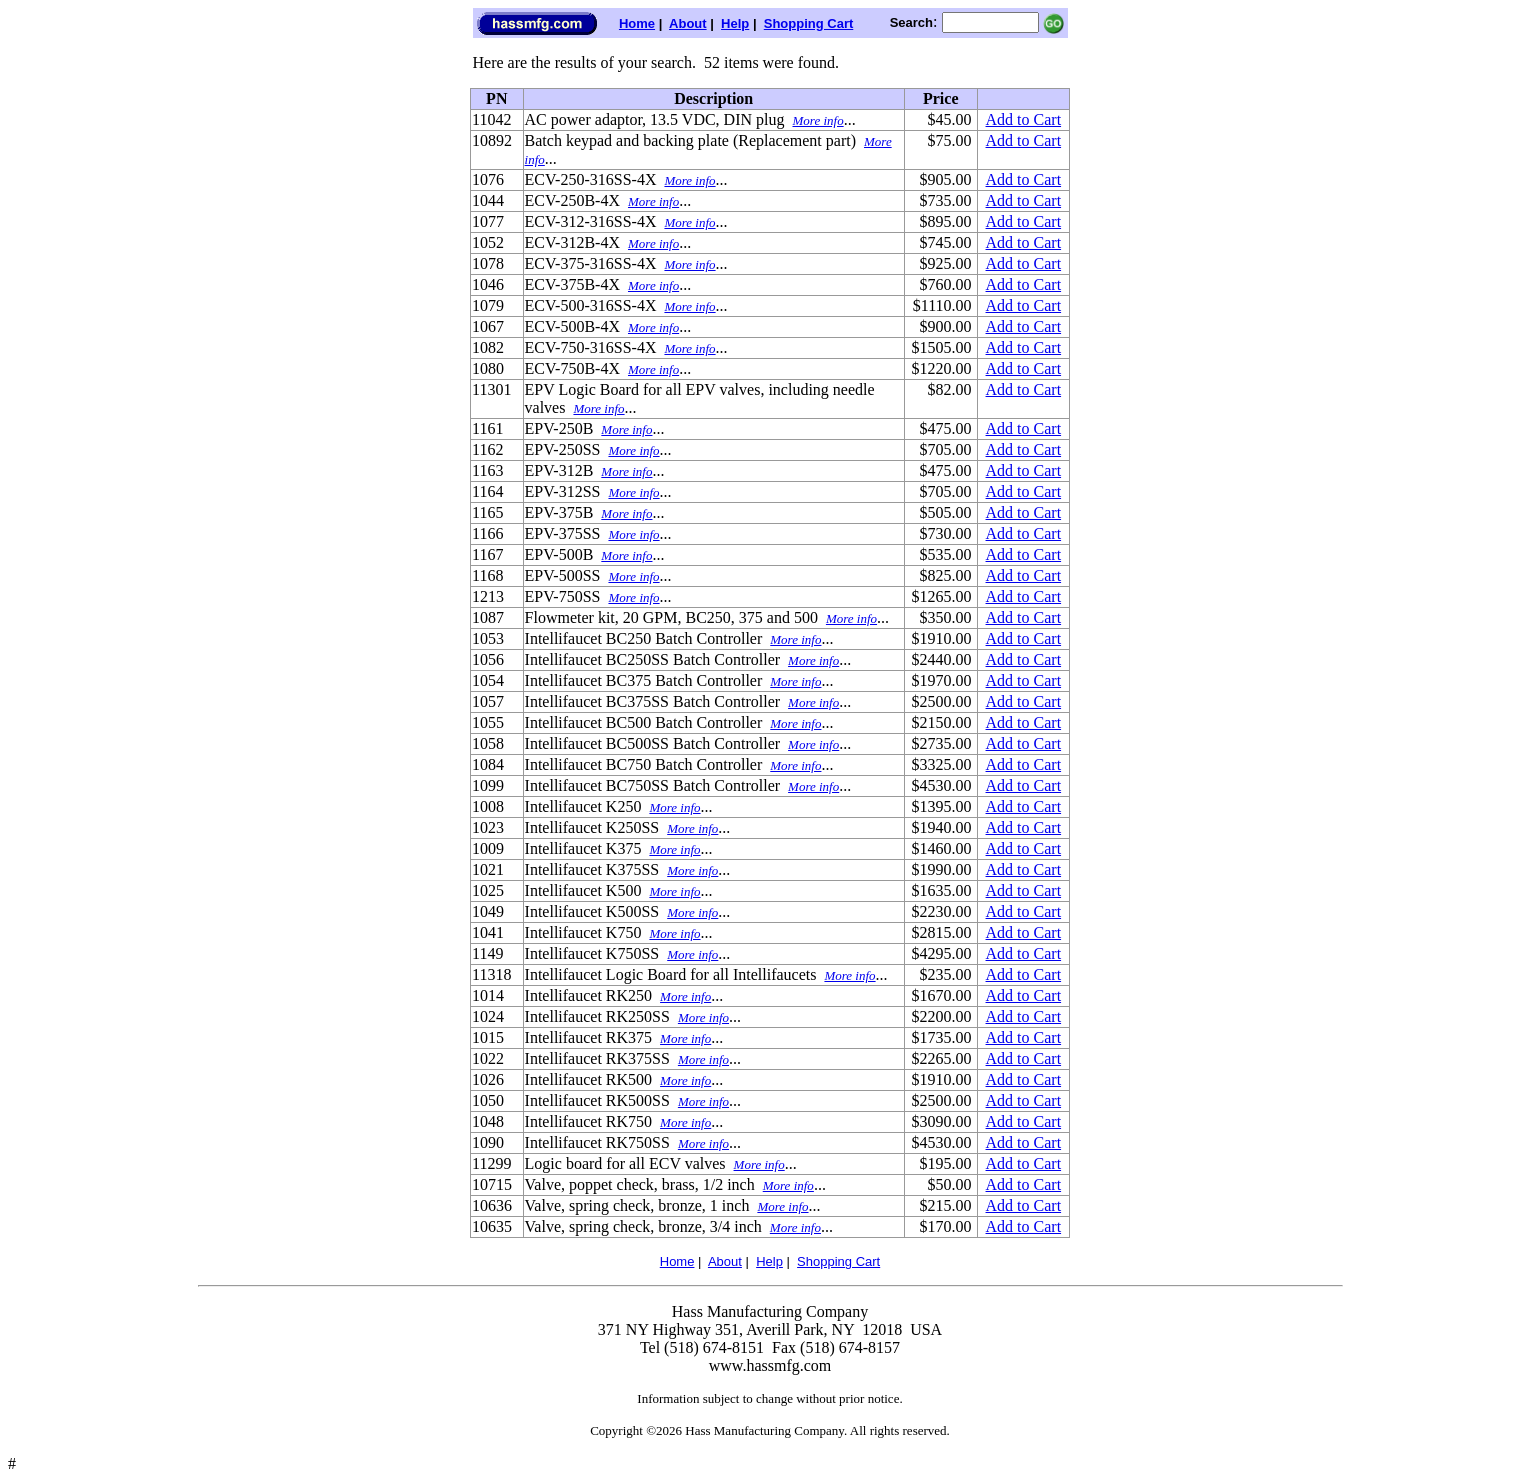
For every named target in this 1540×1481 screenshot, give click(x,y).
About (688, 23)
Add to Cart (1024, 119)
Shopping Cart (809, 23)
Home (637, 23)
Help (735, 23)
